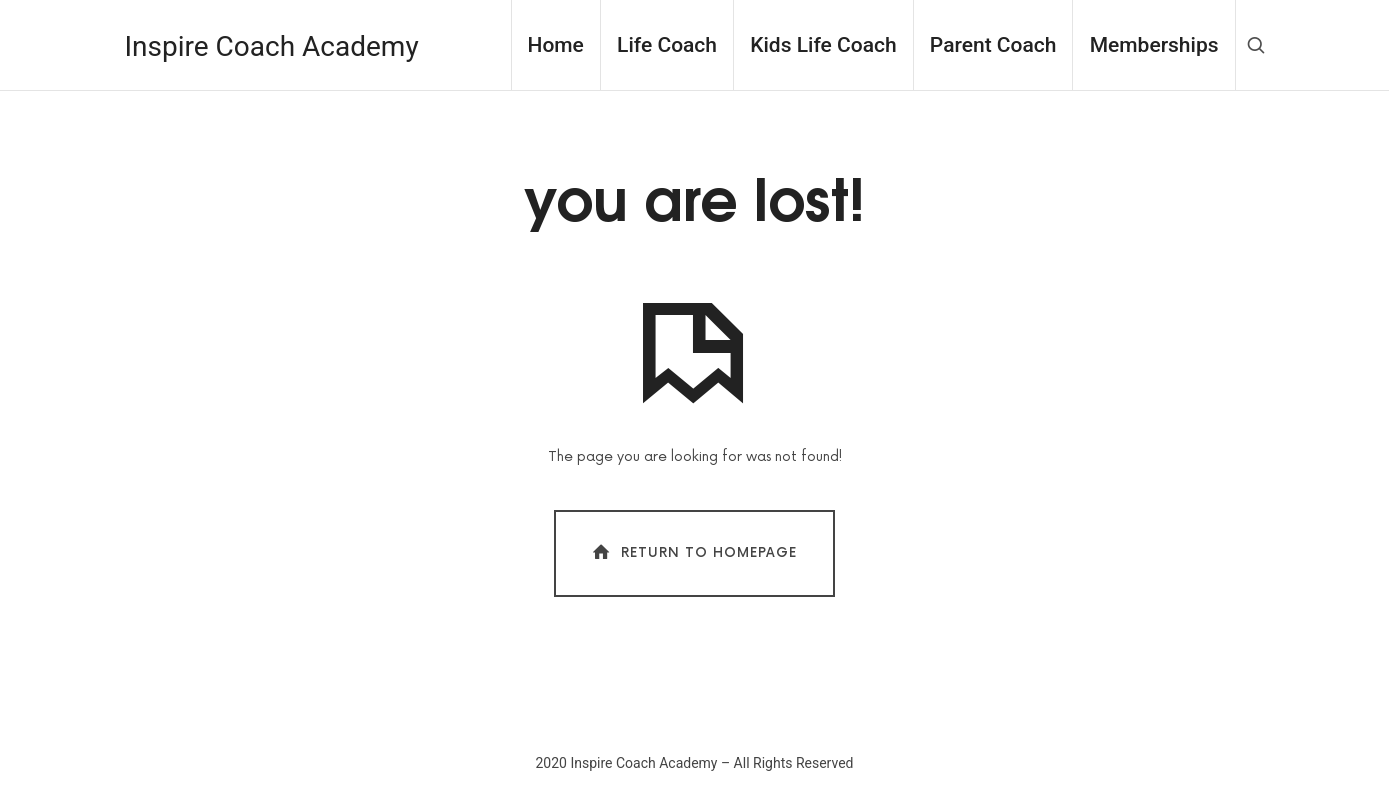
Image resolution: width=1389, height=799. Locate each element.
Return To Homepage (692, 552)
